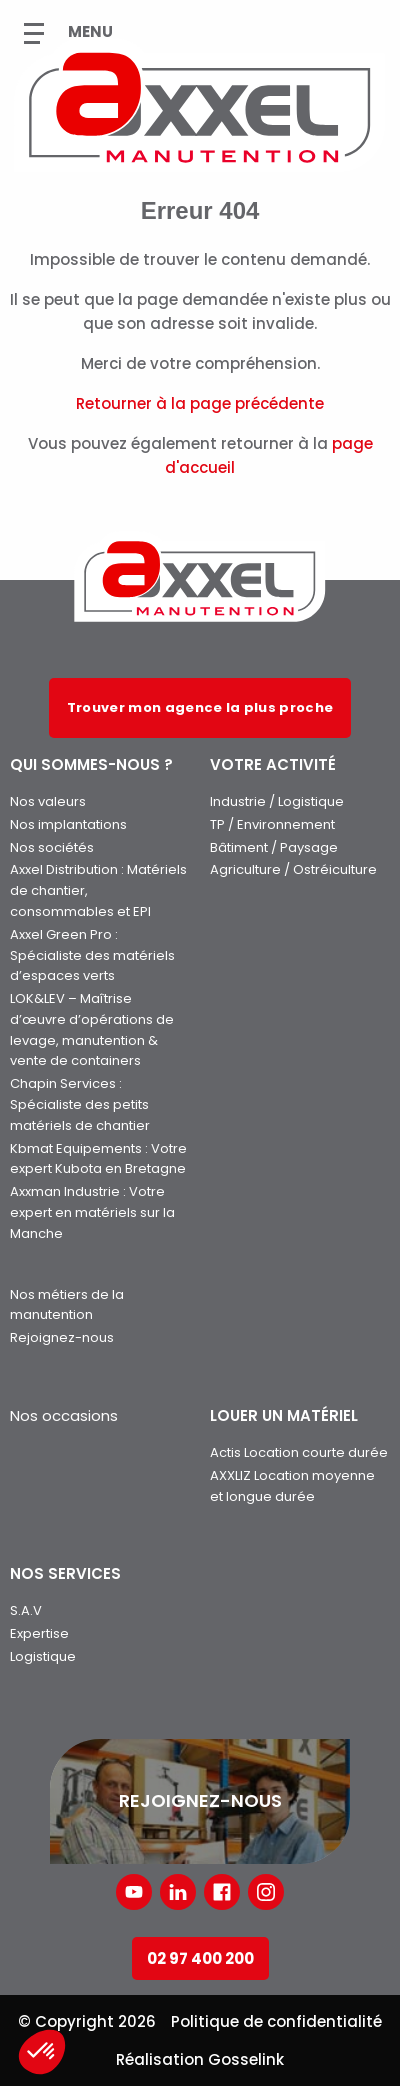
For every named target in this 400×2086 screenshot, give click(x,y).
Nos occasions (64, 1415)
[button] (42, 2052)
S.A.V (26, 1610)
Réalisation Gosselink (200, 2059)
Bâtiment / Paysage (274, 847)
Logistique (43, 1656)
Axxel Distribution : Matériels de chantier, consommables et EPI (98, 890)
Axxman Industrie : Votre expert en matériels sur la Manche (92, 1212)
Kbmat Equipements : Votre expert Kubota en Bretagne (98, 1159)
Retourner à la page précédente (200, 403)
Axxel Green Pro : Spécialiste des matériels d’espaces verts (92, 955)
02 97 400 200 (200, 1958)
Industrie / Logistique (277, 801)
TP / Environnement (272, 824)
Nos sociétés (52, 847)
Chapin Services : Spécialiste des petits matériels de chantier (80, 1104)
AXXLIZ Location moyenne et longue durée (292, 1486)
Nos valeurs (48, 801)
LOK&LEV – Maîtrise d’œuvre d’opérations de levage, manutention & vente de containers (92, 1029)
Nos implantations (68, 824)
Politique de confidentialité (276, 2021)
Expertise (39, 1633)
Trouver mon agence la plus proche (200, 707)
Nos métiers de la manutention (67, 1305)
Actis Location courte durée (299, 1452)
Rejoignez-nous (62, 1337)
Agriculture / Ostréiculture (293, 869)
